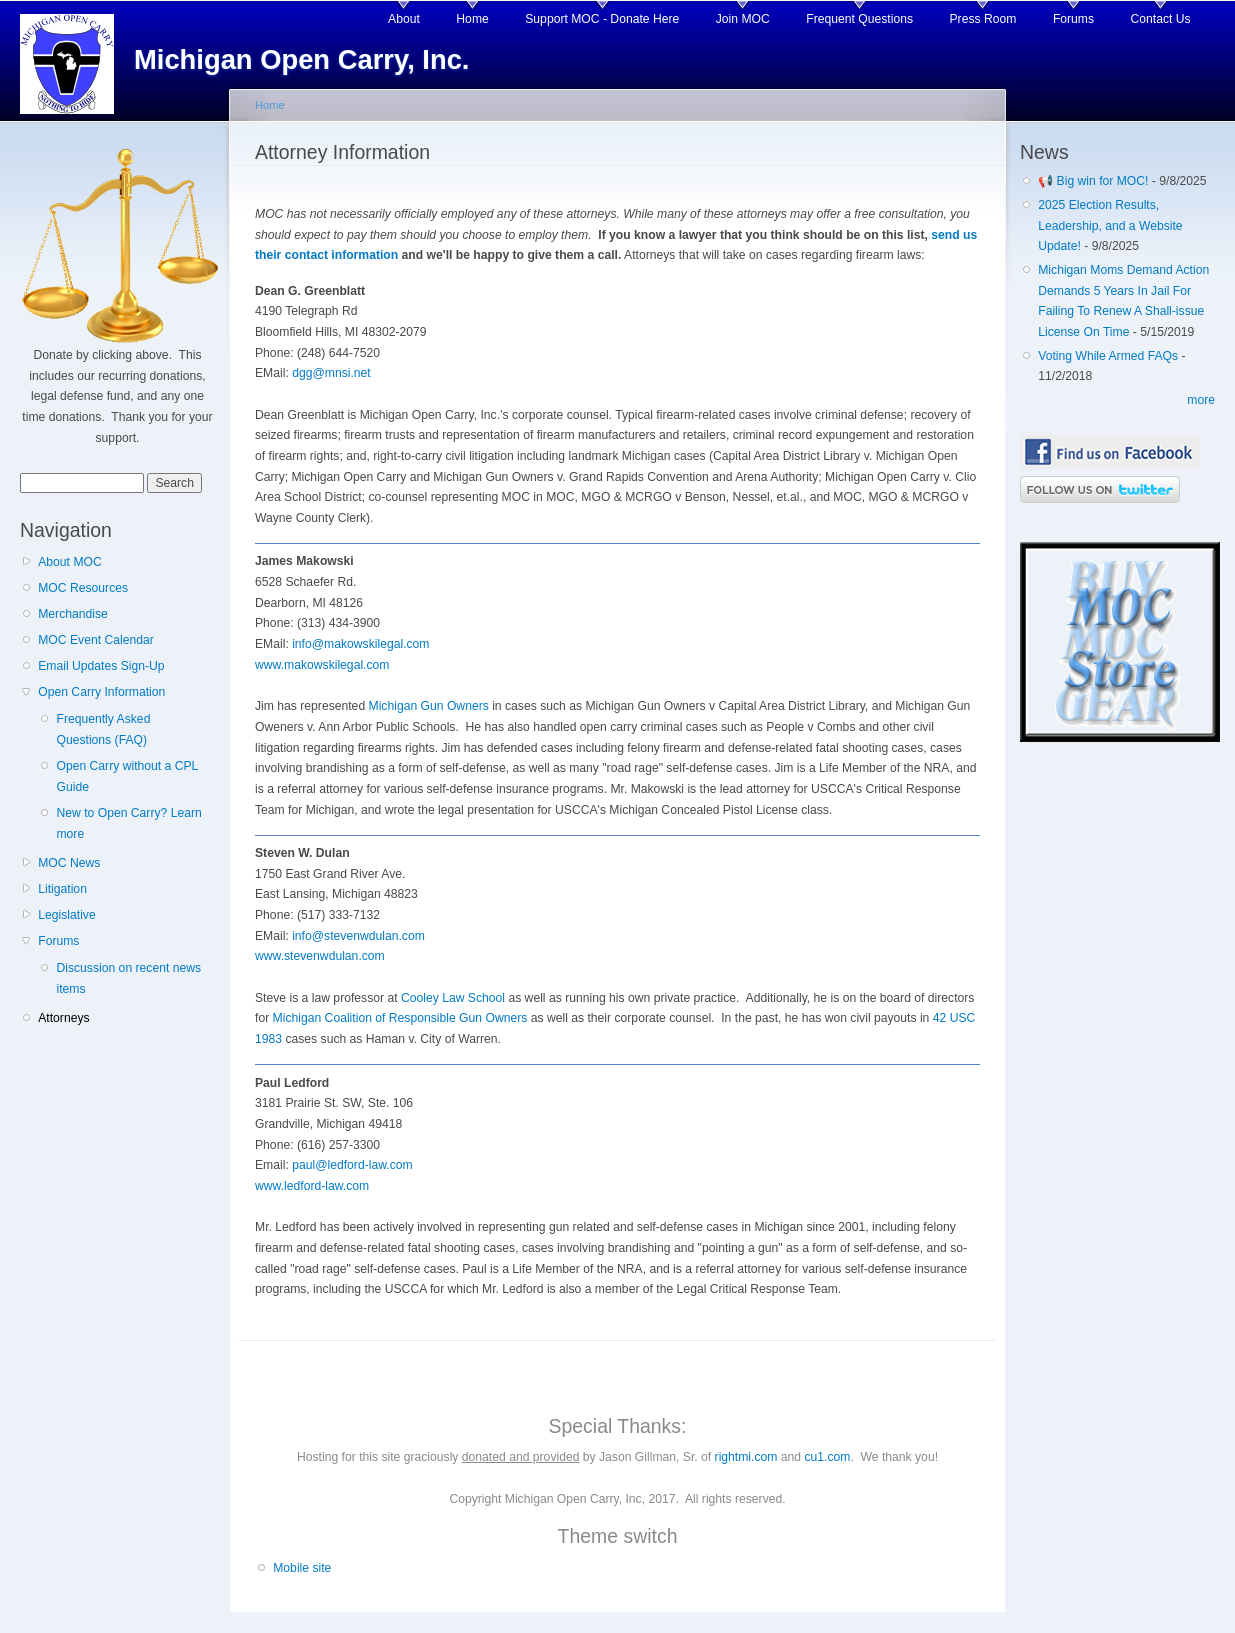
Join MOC (743, 19)
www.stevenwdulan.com (320, 956)
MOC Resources (83, 588)
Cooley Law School (453, 998)
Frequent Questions (859, 19)
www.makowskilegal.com (322, 665)
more (1201, 400)
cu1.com (827, 1457)
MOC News (69, 863)
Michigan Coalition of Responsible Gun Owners (400, 1018)
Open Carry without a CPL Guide (126, 776)
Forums (1073, 19)
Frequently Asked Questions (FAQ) (103, 729)
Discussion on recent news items (128, 978)
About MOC (70, 562)
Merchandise (73, 614)
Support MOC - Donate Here (602, 19)
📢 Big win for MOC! (1095, 181)
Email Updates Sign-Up (101, 666)
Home (472, 19)
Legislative (66, 915)
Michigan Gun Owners (429, 706)
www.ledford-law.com (312, 1186)
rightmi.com (746, 1457)
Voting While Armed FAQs (1108, 356)
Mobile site (302, 1568)
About (404, 19)
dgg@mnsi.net (331, 373)
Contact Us (1161, 19)
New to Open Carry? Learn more (128, 823)
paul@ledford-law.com (352, 1165)
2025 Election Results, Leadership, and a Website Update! (1110, 225)
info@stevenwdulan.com (358, 936)
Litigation (62, 889)
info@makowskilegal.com (360, 644)
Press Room (983, 19)
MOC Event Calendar (96, 640)
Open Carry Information (101, 692)
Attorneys (63, 1018)
